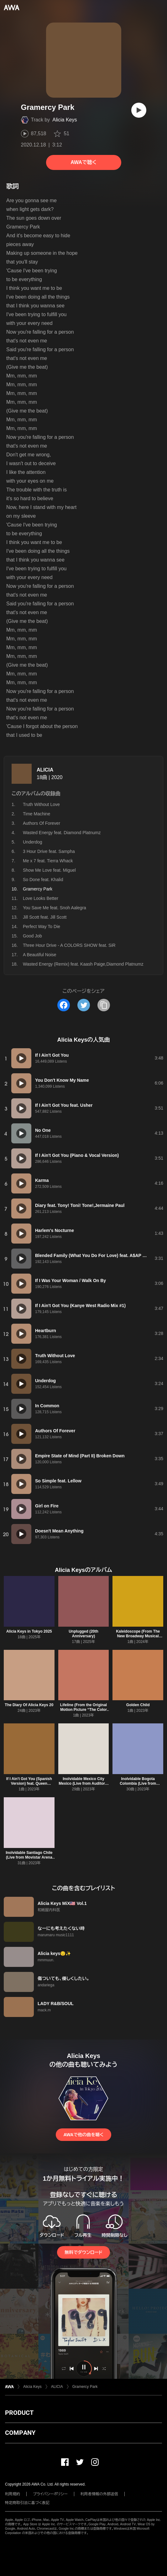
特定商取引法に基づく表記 (27, 2503)
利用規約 (12, 2494)
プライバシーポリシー (50, 2494)
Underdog (32, 841)
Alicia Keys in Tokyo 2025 (29, 1631)
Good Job (32, 935)
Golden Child (138, 1705)
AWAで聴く (83, 162)
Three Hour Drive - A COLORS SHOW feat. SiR (69, 945)
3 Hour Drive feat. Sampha (49, 851)
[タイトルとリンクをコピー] (103, 1005)
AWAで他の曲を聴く (83, 2134)
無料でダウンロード (83, 2252)
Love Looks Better (40, 898)
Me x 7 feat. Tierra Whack (48, 860)
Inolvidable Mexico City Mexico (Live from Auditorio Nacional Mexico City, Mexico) (83, 1786)
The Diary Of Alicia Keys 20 (29, 1705)
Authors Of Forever (41, 823)
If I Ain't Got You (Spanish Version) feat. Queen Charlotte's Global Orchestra (29, 1786)
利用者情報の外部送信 (99, 2494)
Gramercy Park (85, 2386)
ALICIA (45, 769)
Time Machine (36, 813)
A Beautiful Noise (39, 954)
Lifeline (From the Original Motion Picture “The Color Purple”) (83, 1709)
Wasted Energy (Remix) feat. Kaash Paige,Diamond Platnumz (83, 964)
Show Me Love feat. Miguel (49, 870)
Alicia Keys (64, 119)
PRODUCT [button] (19, 2412)
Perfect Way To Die (41, 926)
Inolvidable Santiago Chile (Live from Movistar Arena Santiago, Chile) (29, 1857)
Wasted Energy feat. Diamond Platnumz (62, 832)
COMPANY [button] (20, 2432)
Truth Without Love (41, 804)
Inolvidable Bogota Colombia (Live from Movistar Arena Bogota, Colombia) (138, 1786)
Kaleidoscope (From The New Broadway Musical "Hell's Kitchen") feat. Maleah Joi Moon (138, 1638)
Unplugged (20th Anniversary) (83, 1633)
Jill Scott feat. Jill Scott (44, 917)
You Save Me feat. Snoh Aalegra (54, 907)
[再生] (138, 110)
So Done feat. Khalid (43, 879)
